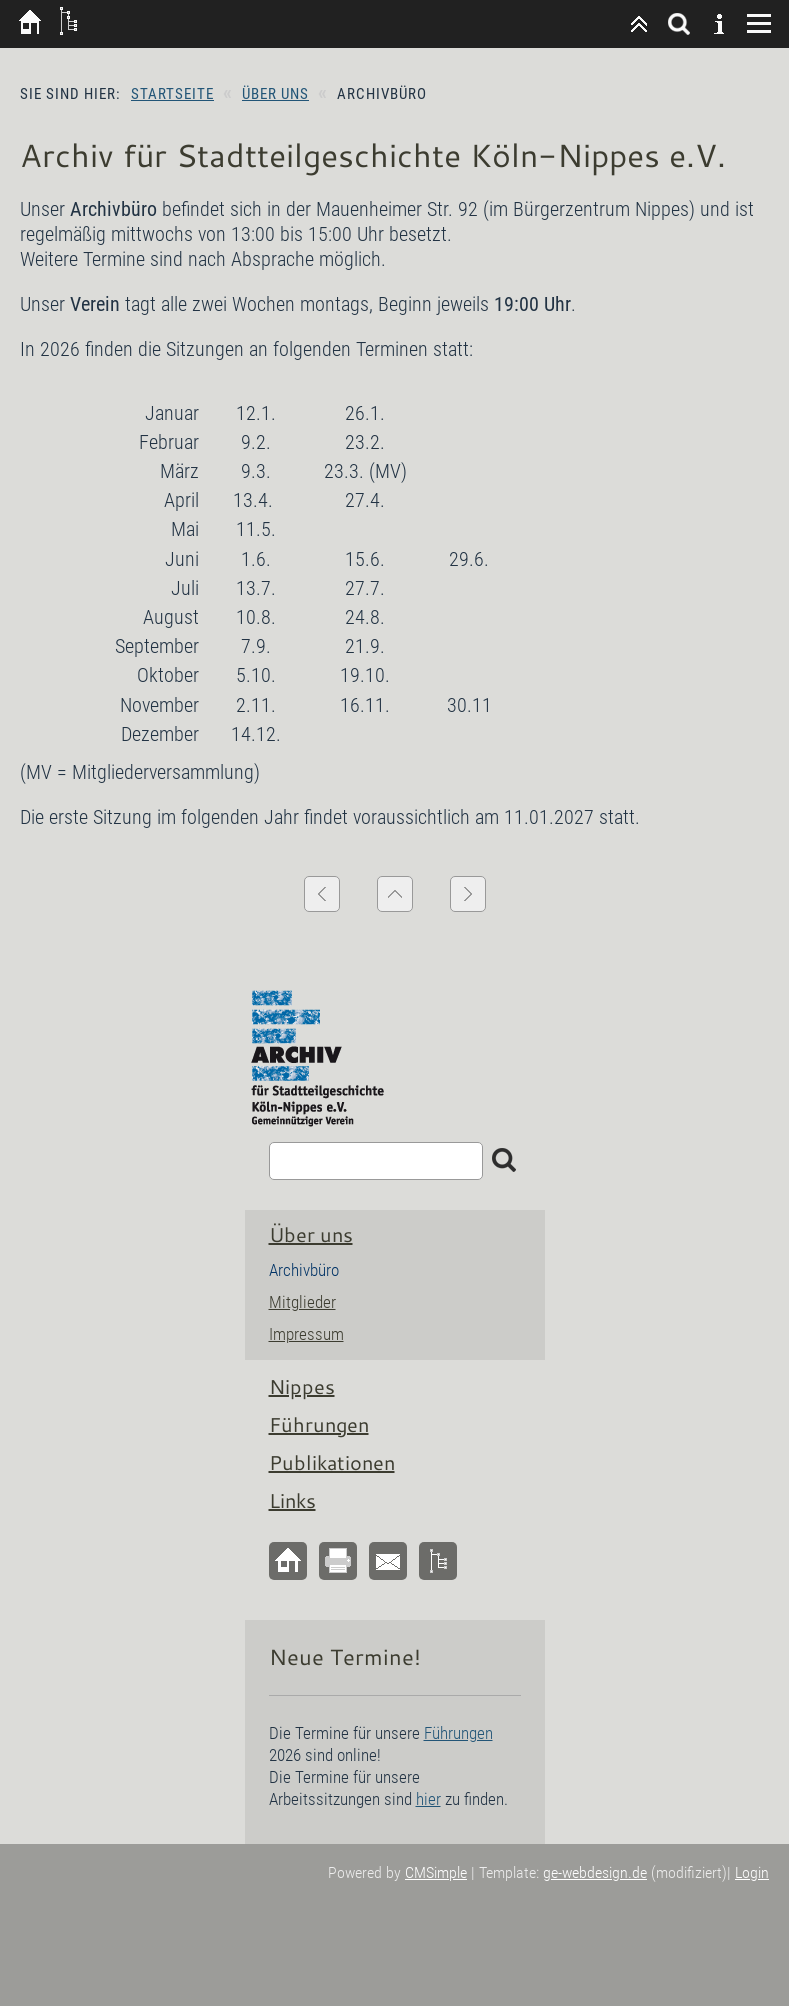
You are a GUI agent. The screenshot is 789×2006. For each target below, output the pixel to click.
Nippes (302, 1386)
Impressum (306, 1334)
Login (752, 1872)
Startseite (172, 94)
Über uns (275, 94)
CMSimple (436, 1872)
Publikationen (332, 1462)
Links (292, 1500)
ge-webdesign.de (595, 1872)
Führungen (319, 1424)
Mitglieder (302, 1302)
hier (428, 1799)
